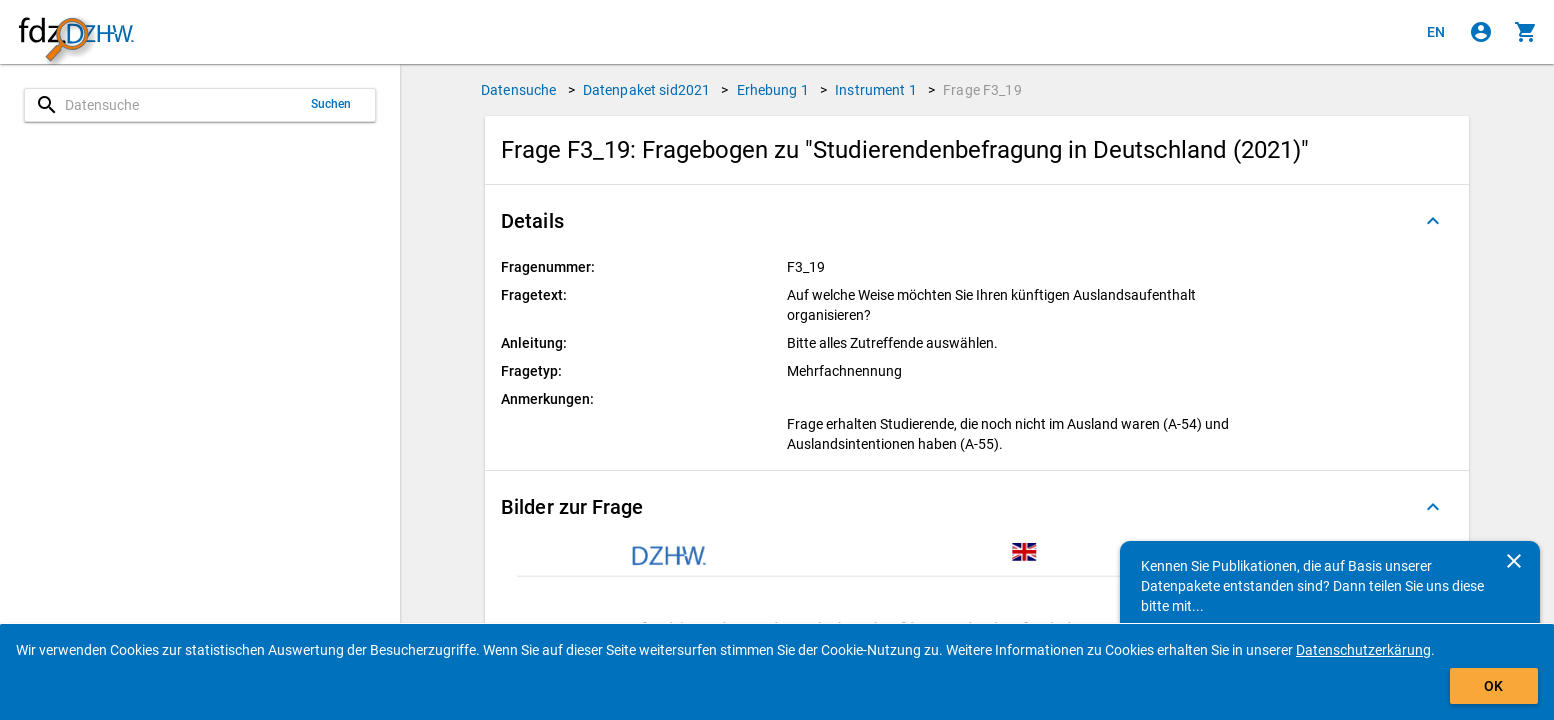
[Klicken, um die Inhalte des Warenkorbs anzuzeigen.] (1526, 32)
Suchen (331, 104)
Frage (982, 90)
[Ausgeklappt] (1433, 221)
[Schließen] (1514, 561)
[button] (977, 221)
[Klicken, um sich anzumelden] (1481, 32)
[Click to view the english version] (1436, 32)
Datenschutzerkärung (1363, 650)
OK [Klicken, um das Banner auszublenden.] (1493, 686)
